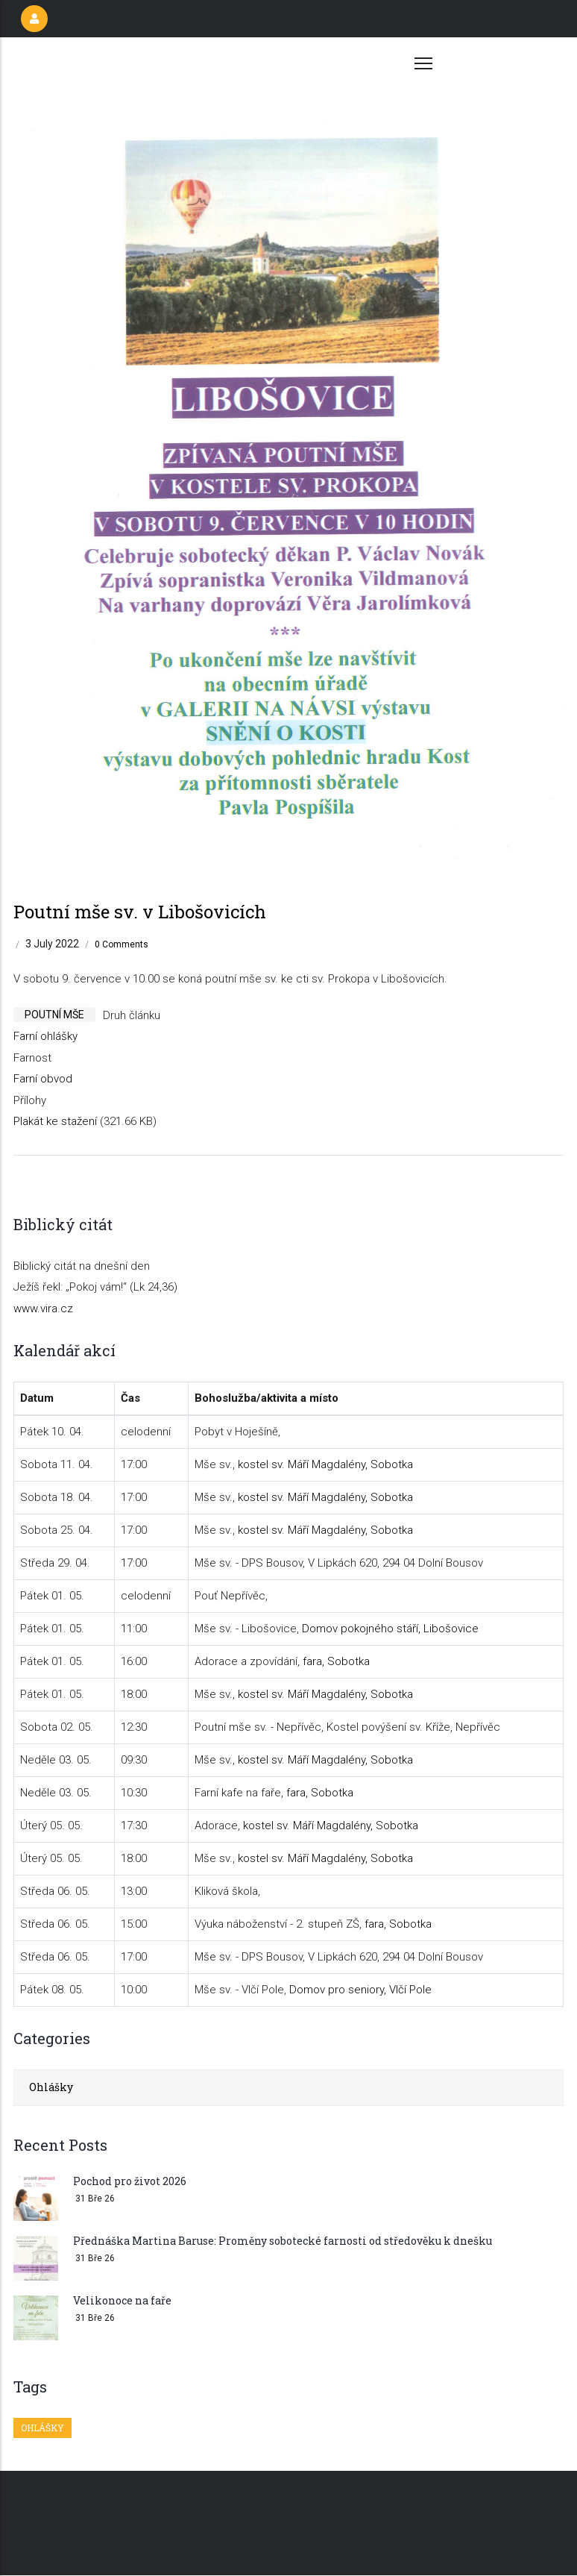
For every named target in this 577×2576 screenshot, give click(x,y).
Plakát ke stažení (55, 1121)
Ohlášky (51, 2087)
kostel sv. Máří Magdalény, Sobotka (325, 1464)
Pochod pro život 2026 (129, 2181)
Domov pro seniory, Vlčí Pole (360, 1989)
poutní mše (54, 1015)
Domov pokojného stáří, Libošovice (390, 1628)
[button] (288, 100)
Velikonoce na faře (122, 2300)
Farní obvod (42, 1078)
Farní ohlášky (45, 1036)
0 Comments (121, 944)
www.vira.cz (43, 1308)
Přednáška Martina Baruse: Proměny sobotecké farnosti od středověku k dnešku (282, 2241)
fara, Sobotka (336, 1661)
